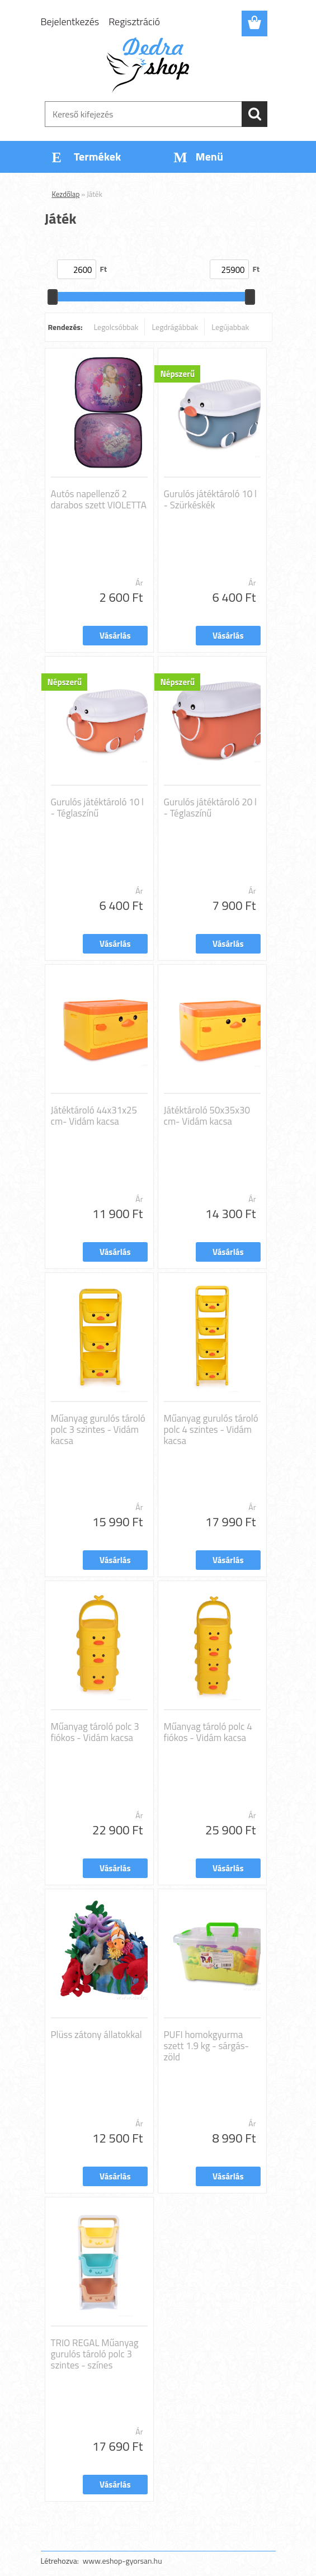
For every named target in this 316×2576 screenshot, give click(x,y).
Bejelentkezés (70, 21)
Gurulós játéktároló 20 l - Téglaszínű (210, 807)
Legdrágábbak (175, 327)
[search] (254, 114)
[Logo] (151, 65)
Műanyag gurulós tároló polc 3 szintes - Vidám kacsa (98, 1429)
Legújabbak (230, 327)
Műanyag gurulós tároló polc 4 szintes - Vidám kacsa (211, 1429)
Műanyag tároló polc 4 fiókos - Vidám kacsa (208, 1732)
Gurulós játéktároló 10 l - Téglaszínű (97, 807)
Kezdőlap (66, 194)
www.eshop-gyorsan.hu (122, 2560)
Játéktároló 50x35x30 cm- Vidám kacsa (207, 1116)
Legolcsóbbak (115, 327)
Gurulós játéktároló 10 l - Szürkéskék (210, 499)
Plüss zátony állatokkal (96, 2034)
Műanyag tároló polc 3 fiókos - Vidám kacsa (95, 1732)
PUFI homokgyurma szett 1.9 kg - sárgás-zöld (206, 2046)
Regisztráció (134, 21)
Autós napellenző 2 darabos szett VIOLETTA (99, 499)
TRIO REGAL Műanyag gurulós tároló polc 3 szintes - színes (95, 2354)
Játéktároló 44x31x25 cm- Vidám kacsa (94, 1116)
